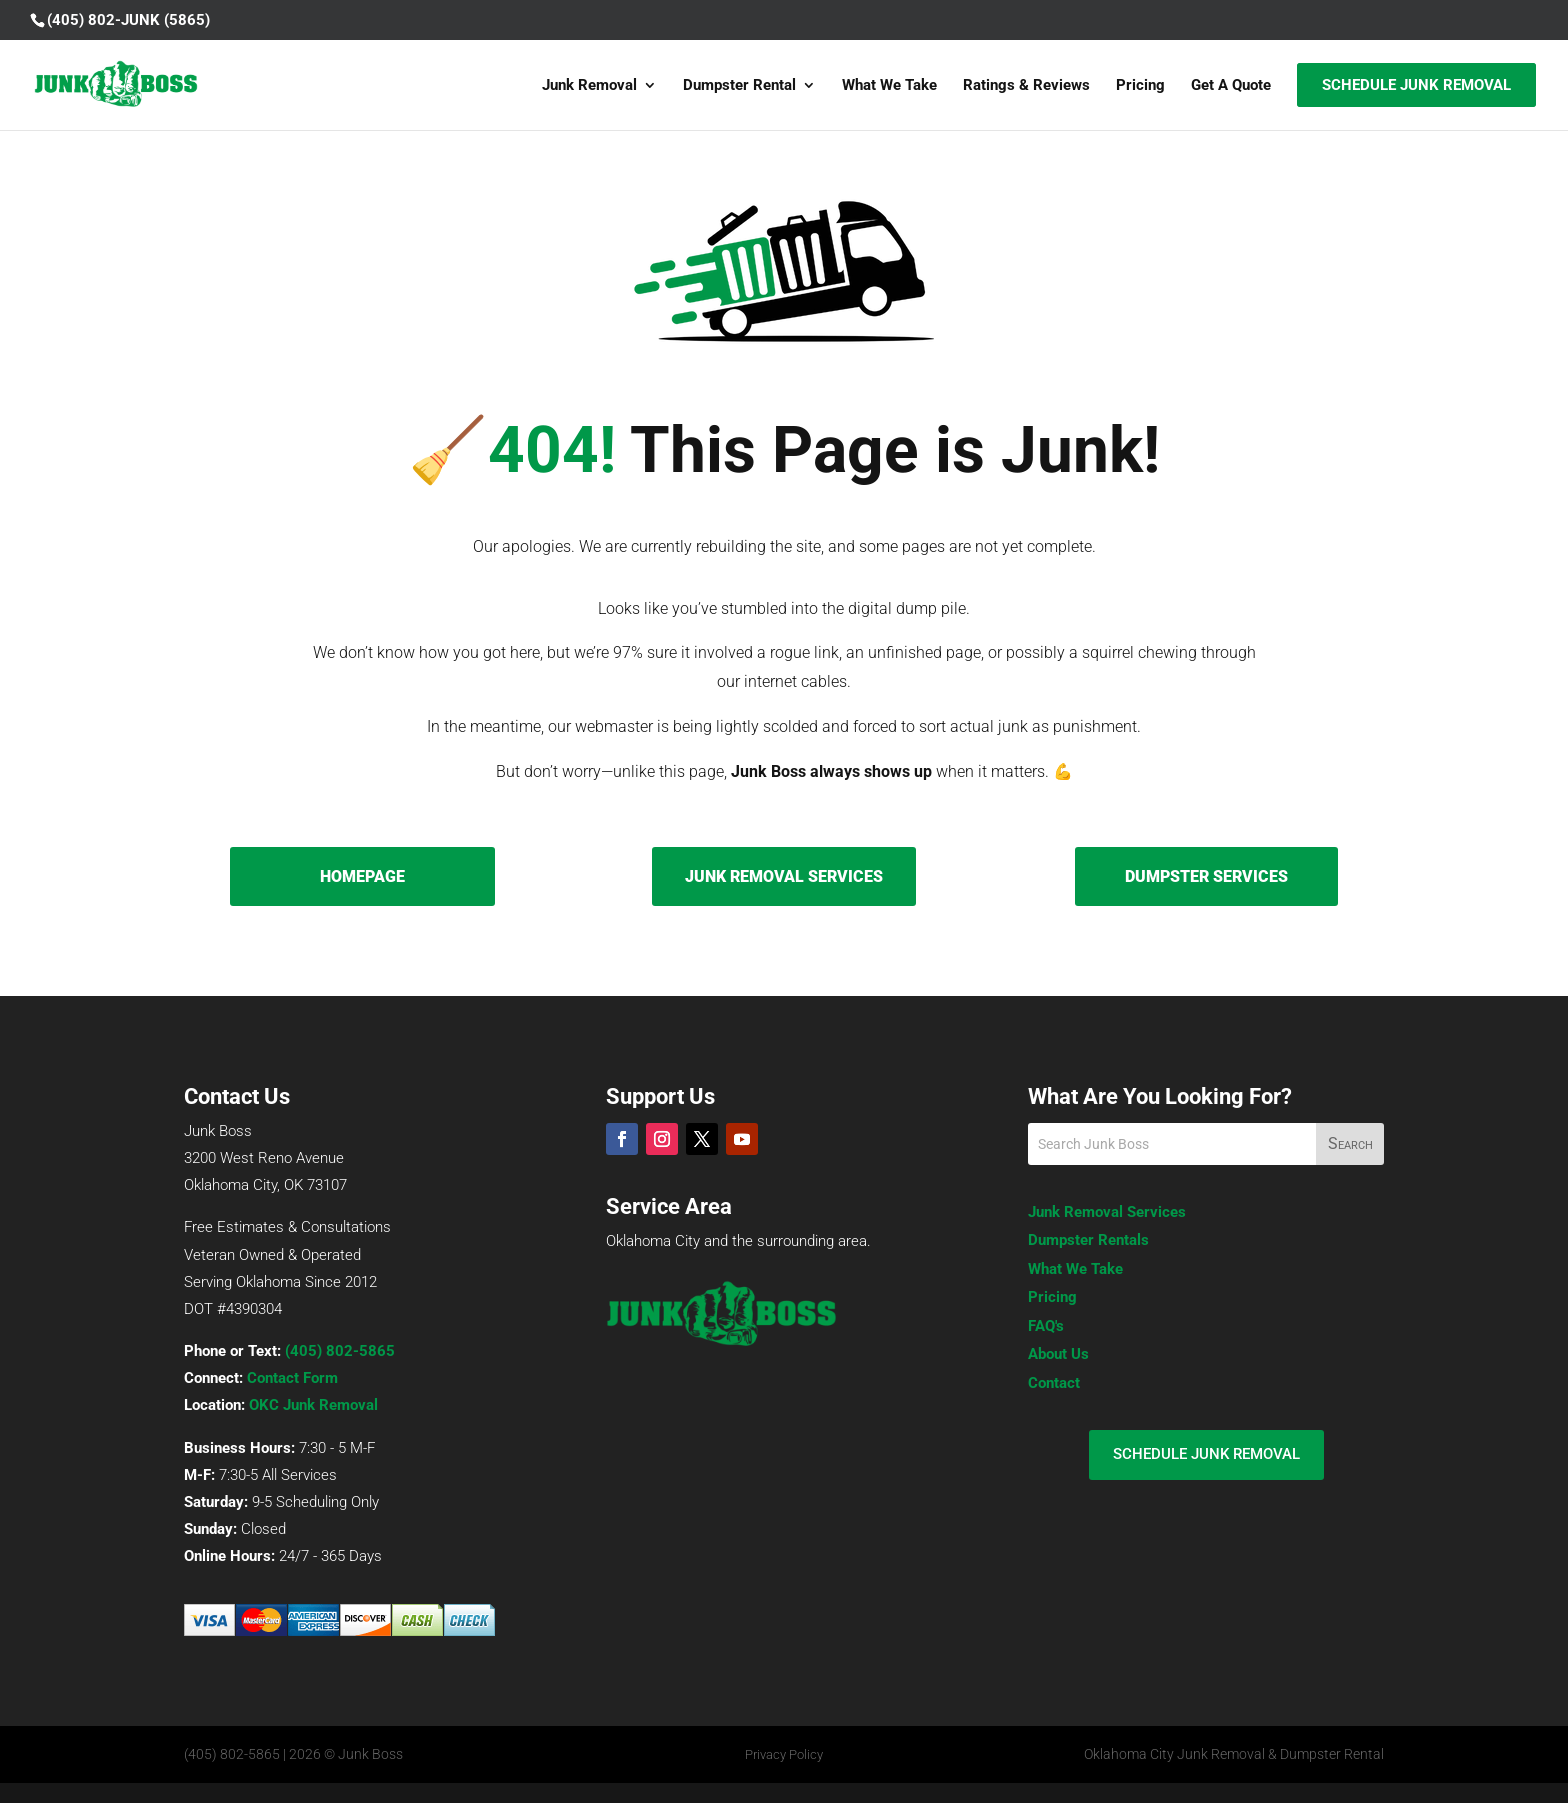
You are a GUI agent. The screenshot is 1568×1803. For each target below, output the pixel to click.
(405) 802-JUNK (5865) (128, 20)
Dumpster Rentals (1088, 1240)
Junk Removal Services (1107, 1212)
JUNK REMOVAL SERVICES (784, 876)
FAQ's (1046, 1326)
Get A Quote (1231, 86)
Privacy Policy (784, 1754)
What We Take (889, 86)
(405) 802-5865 (340, 1351)
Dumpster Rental (739, 86)
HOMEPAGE (362, 876)
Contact (1054, 1383)
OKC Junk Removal (313, 1405)
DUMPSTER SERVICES (1206, 876)
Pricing (1140, 86)
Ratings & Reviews (1026, 86)
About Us (1058, 1354)
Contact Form (292, 1378)
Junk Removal (589, 86)
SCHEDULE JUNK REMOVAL (1206, 1454)
